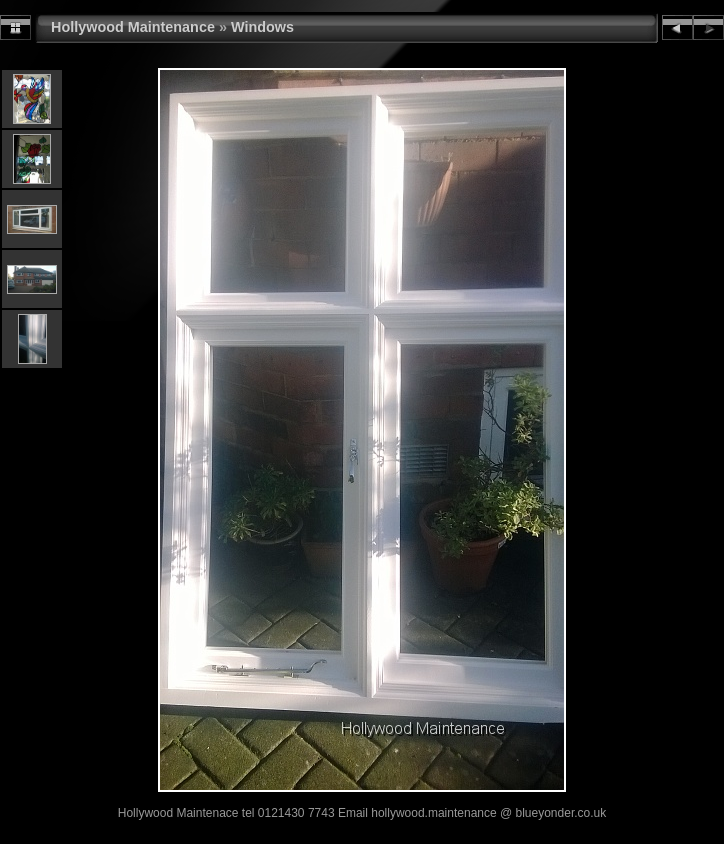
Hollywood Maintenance (133, 27)
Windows (262, 27)
